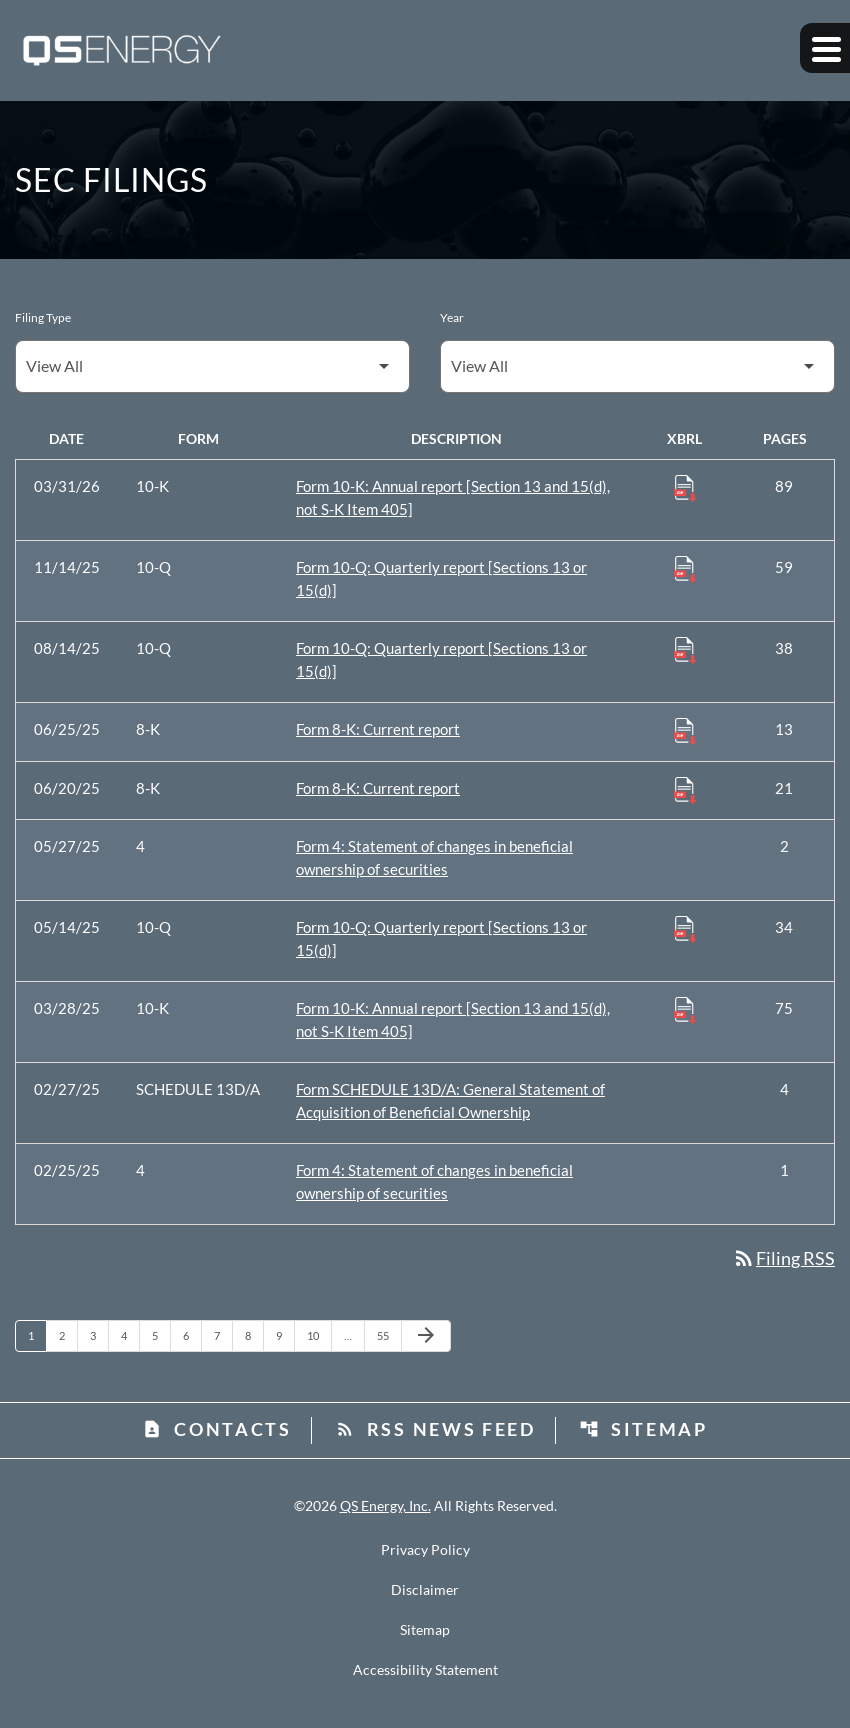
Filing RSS (783, 1258)
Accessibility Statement (425, 1671)
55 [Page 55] (388, 1335)
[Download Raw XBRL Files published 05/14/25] (685, 928)
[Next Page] (426, 1336)
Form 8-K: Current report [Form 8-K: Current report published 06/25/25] (378, 729)
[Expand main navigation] (825, 50)
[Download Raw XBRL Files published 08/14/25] (685, 649)
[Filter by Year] (637, 366)
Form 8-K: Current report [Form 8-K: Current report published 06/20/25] (378, 788)
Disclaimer (425, 1591)
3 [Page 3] (99, 1335)
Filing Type (43, 317)
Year (452, 317)
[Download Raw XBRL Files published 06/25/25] (685, 730)
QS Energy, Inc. (385, 1506)
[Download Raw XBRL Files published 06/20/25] (685, 789)
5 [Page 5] (161, 1335)
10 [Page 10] (318, 1335)
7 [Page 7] (223, 1335)
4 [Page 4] (130, 1335)
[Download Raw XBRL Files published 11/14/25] (685, 568)
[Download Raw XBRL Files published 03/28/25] (685, 1009)
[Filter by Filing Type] (212, 366)
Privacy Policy (425, 1551)
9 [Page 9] (285, 1335)
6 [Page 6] (192, 1335)
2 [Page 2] (68, 1335)
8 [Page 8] (254, 1335)
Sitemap (643, 1429)
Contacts (217, 1429)
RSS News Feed (435, 1429)
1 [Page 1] (37, 1335)
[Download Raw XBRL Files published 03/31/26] (685, 487)
